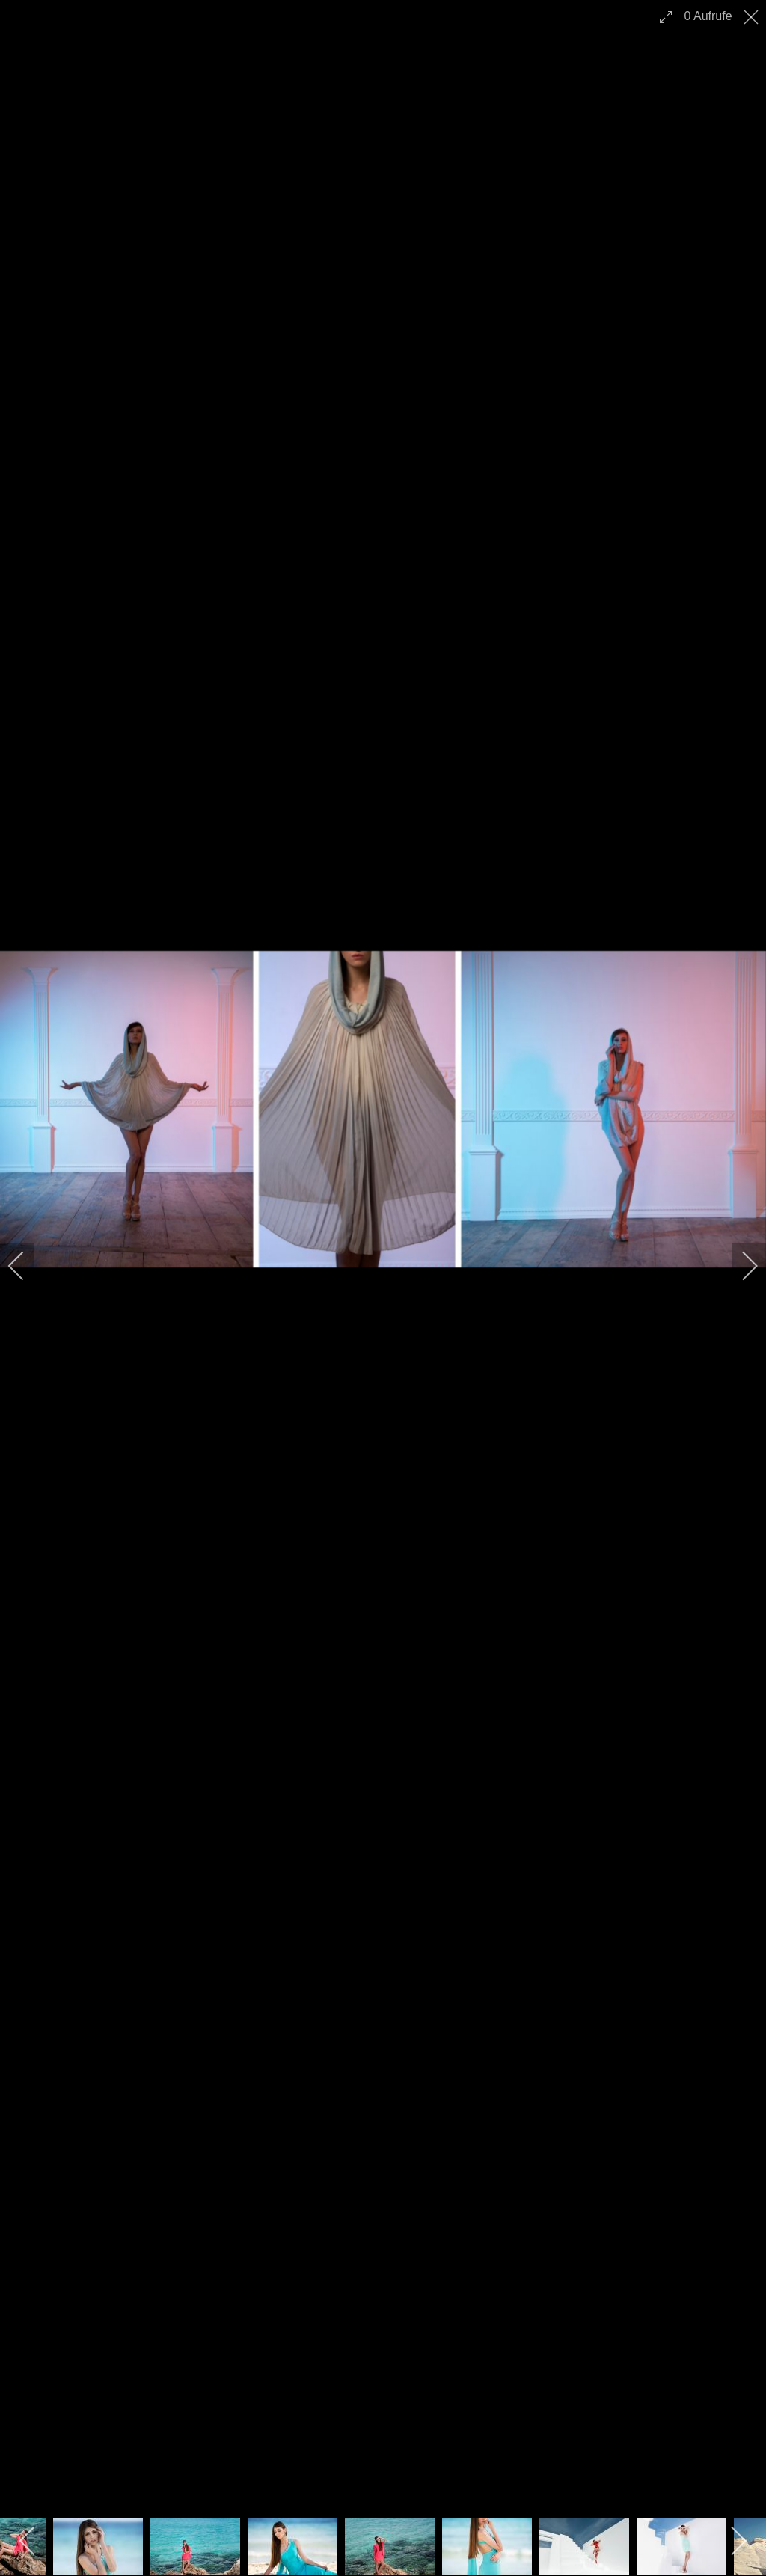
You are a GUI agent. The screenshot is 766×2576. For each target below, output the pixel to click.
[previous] (26, 1266)
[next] (740, 1266)
